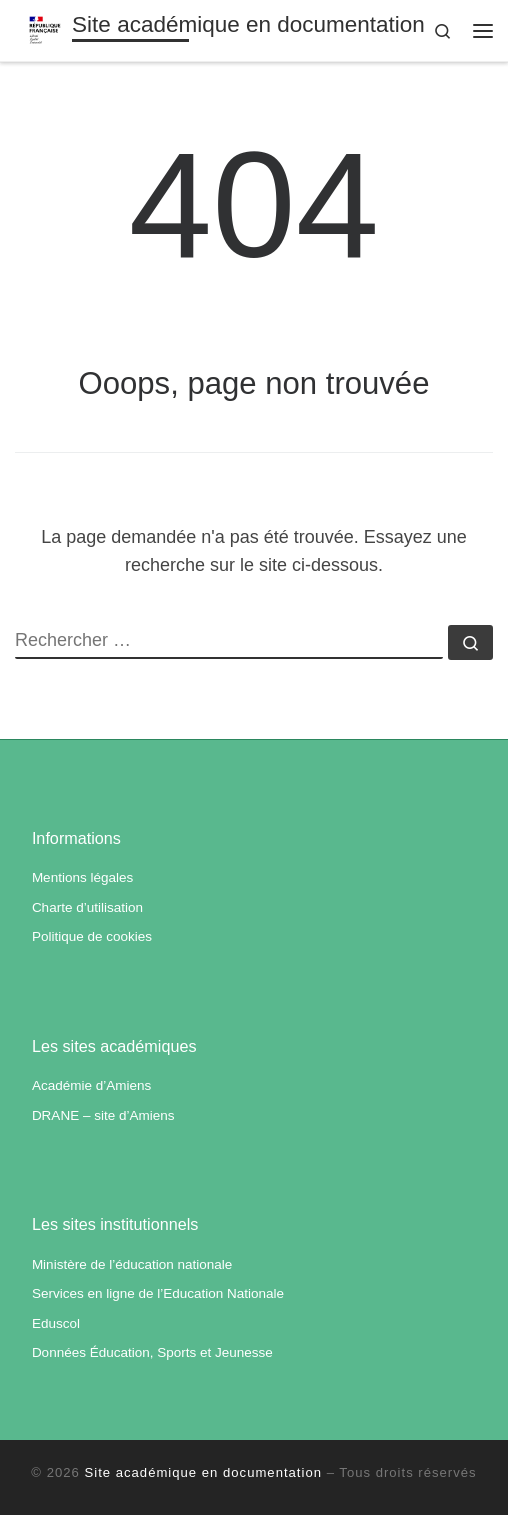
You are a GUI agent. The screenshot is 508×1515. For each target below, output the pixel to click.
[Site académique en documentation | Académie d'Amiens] (45, 28)
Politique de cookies (92, 936)
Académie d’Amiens (91, 1085)
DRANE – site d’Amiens (103, 1115)
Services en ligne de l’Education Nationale (158, 1293)
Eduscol (56, 1323)
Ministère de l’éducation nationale (132, 1264)
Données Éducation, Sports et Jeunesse (152, 1352)
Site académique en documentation (203, 1472)
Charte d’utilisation (87, 907)
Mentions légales (82, 877)
